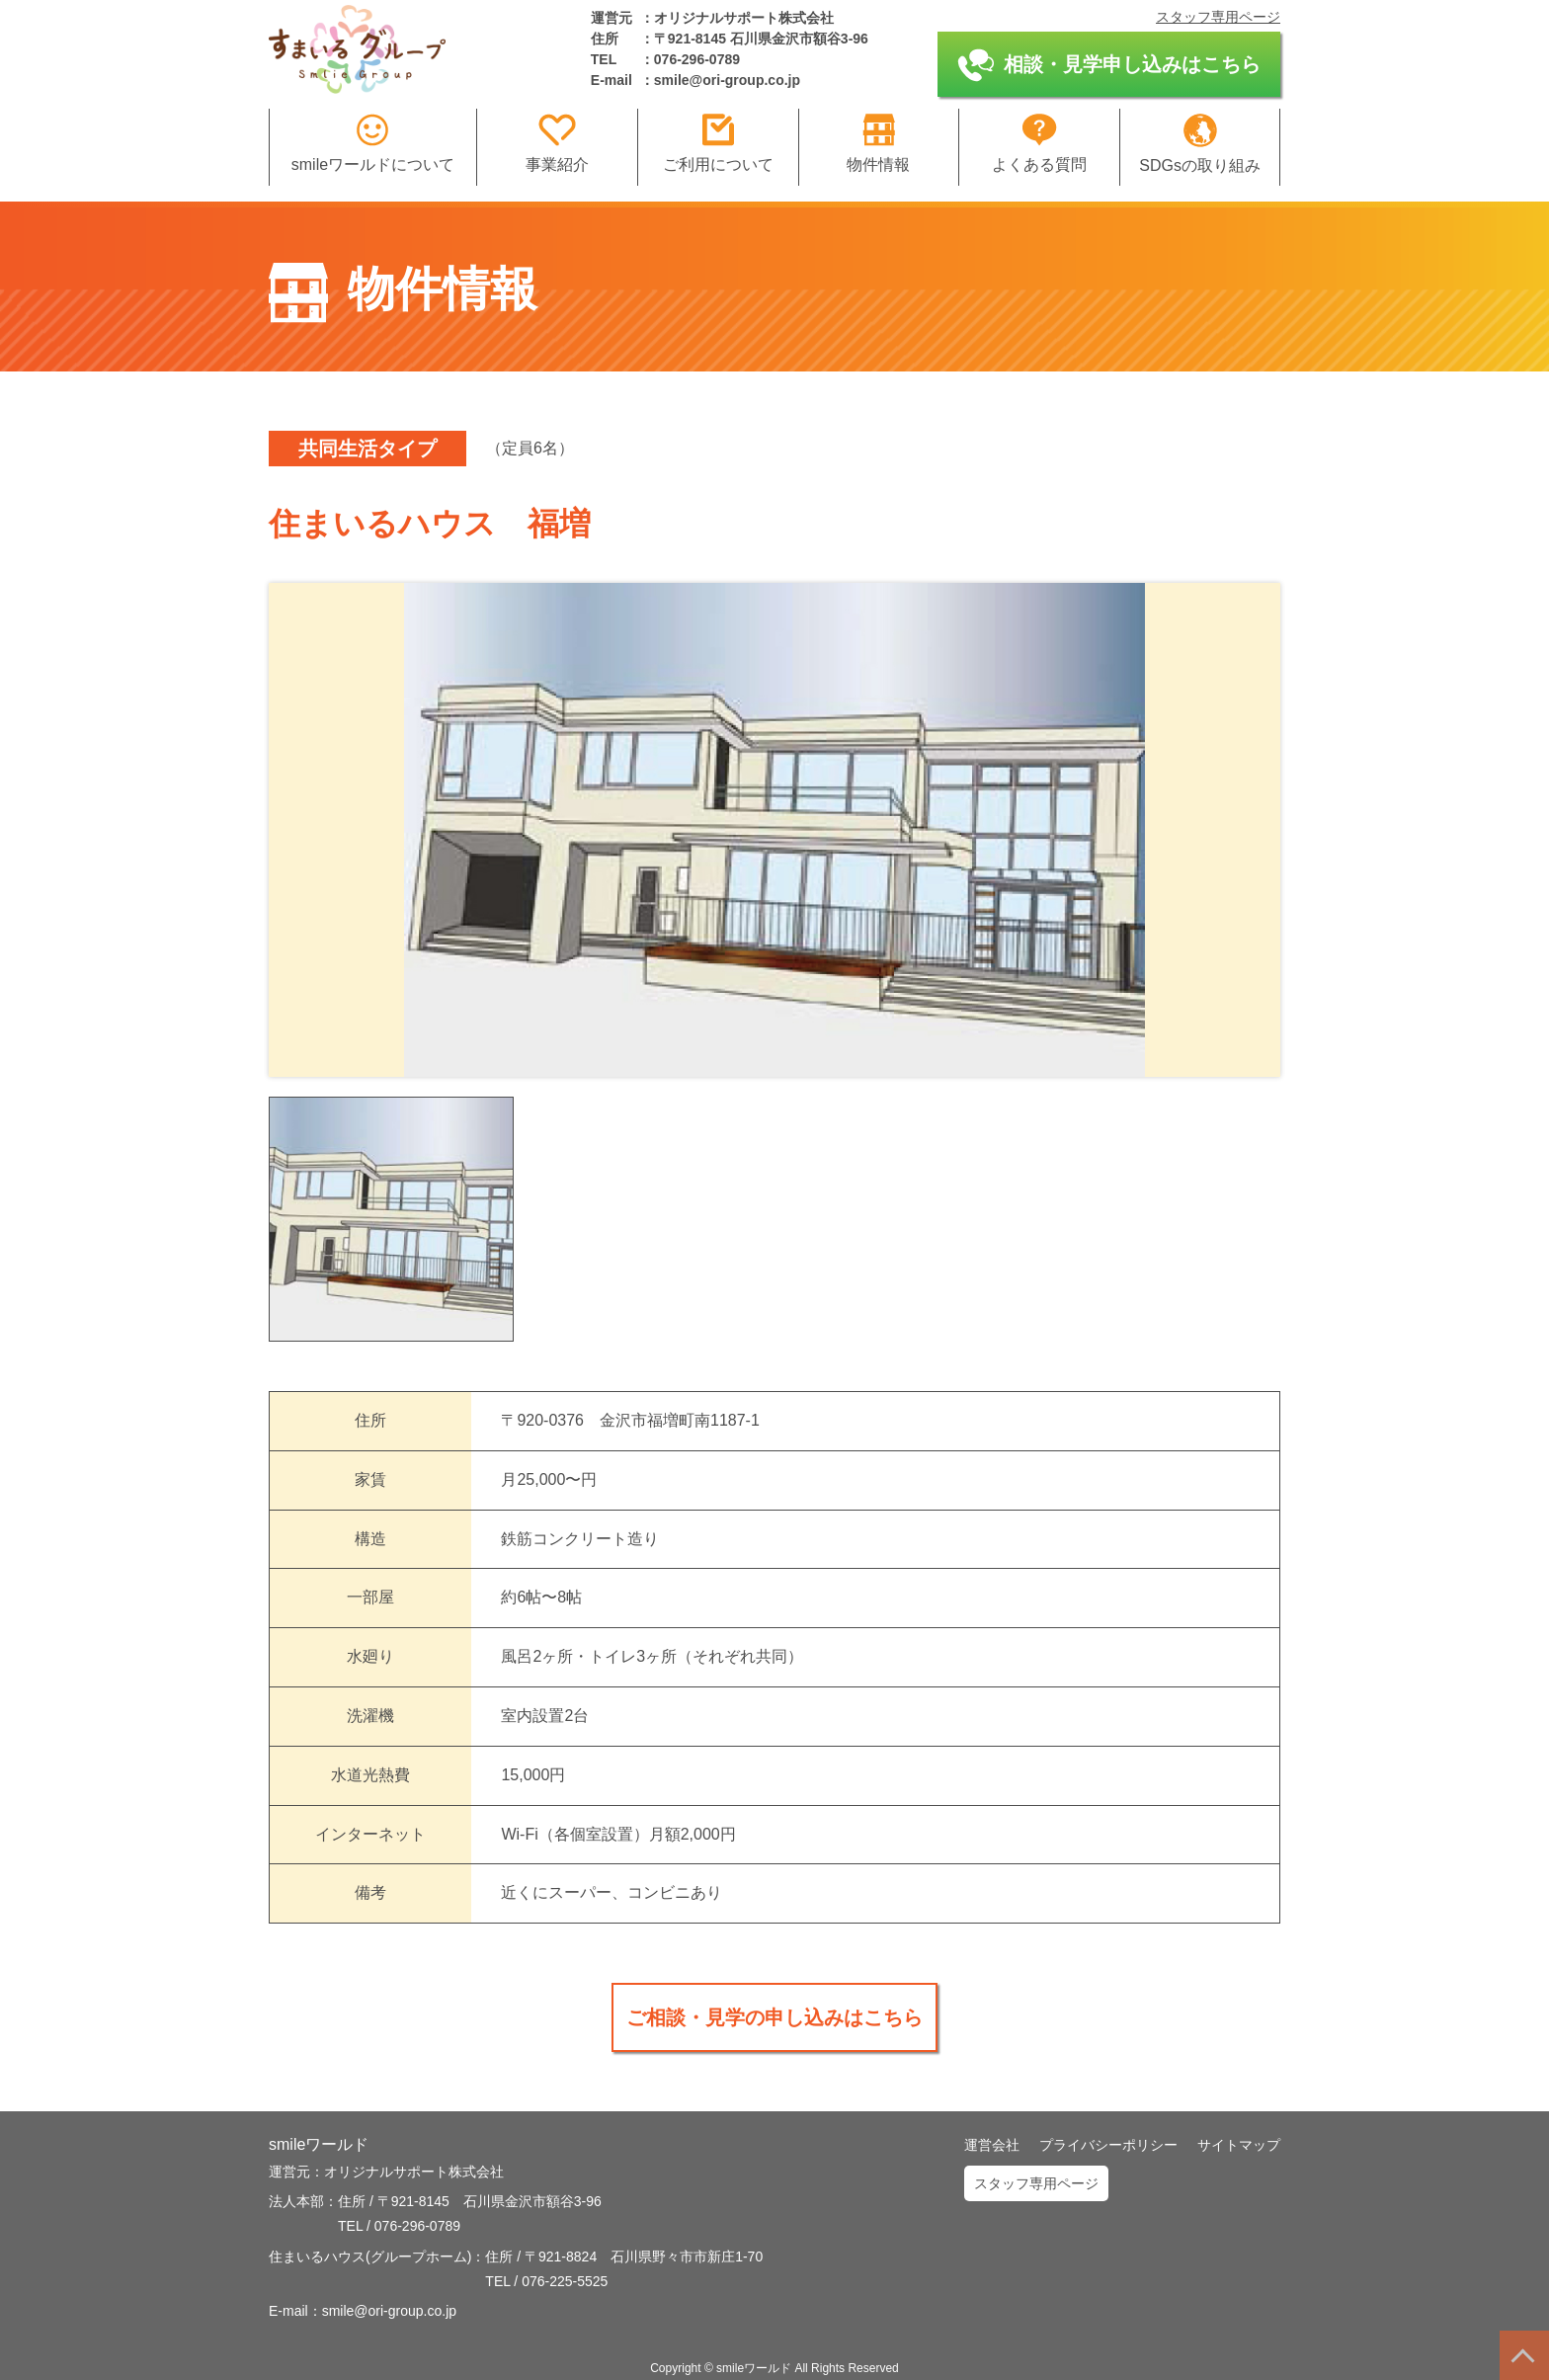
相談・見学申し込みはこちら (1109, 65)
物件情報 (878, 143)
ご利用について (718, 143)
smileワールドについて (372, 143)
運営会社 (991, 2145)
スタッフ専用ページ (1218, 17)
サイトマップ (1238, 2145)
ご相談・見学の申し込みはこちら (774, 2017)
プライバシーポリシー (1108, 2145)
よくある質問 (1039, 143)
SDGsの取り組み (1200, 144)
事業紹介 (557, 143)
